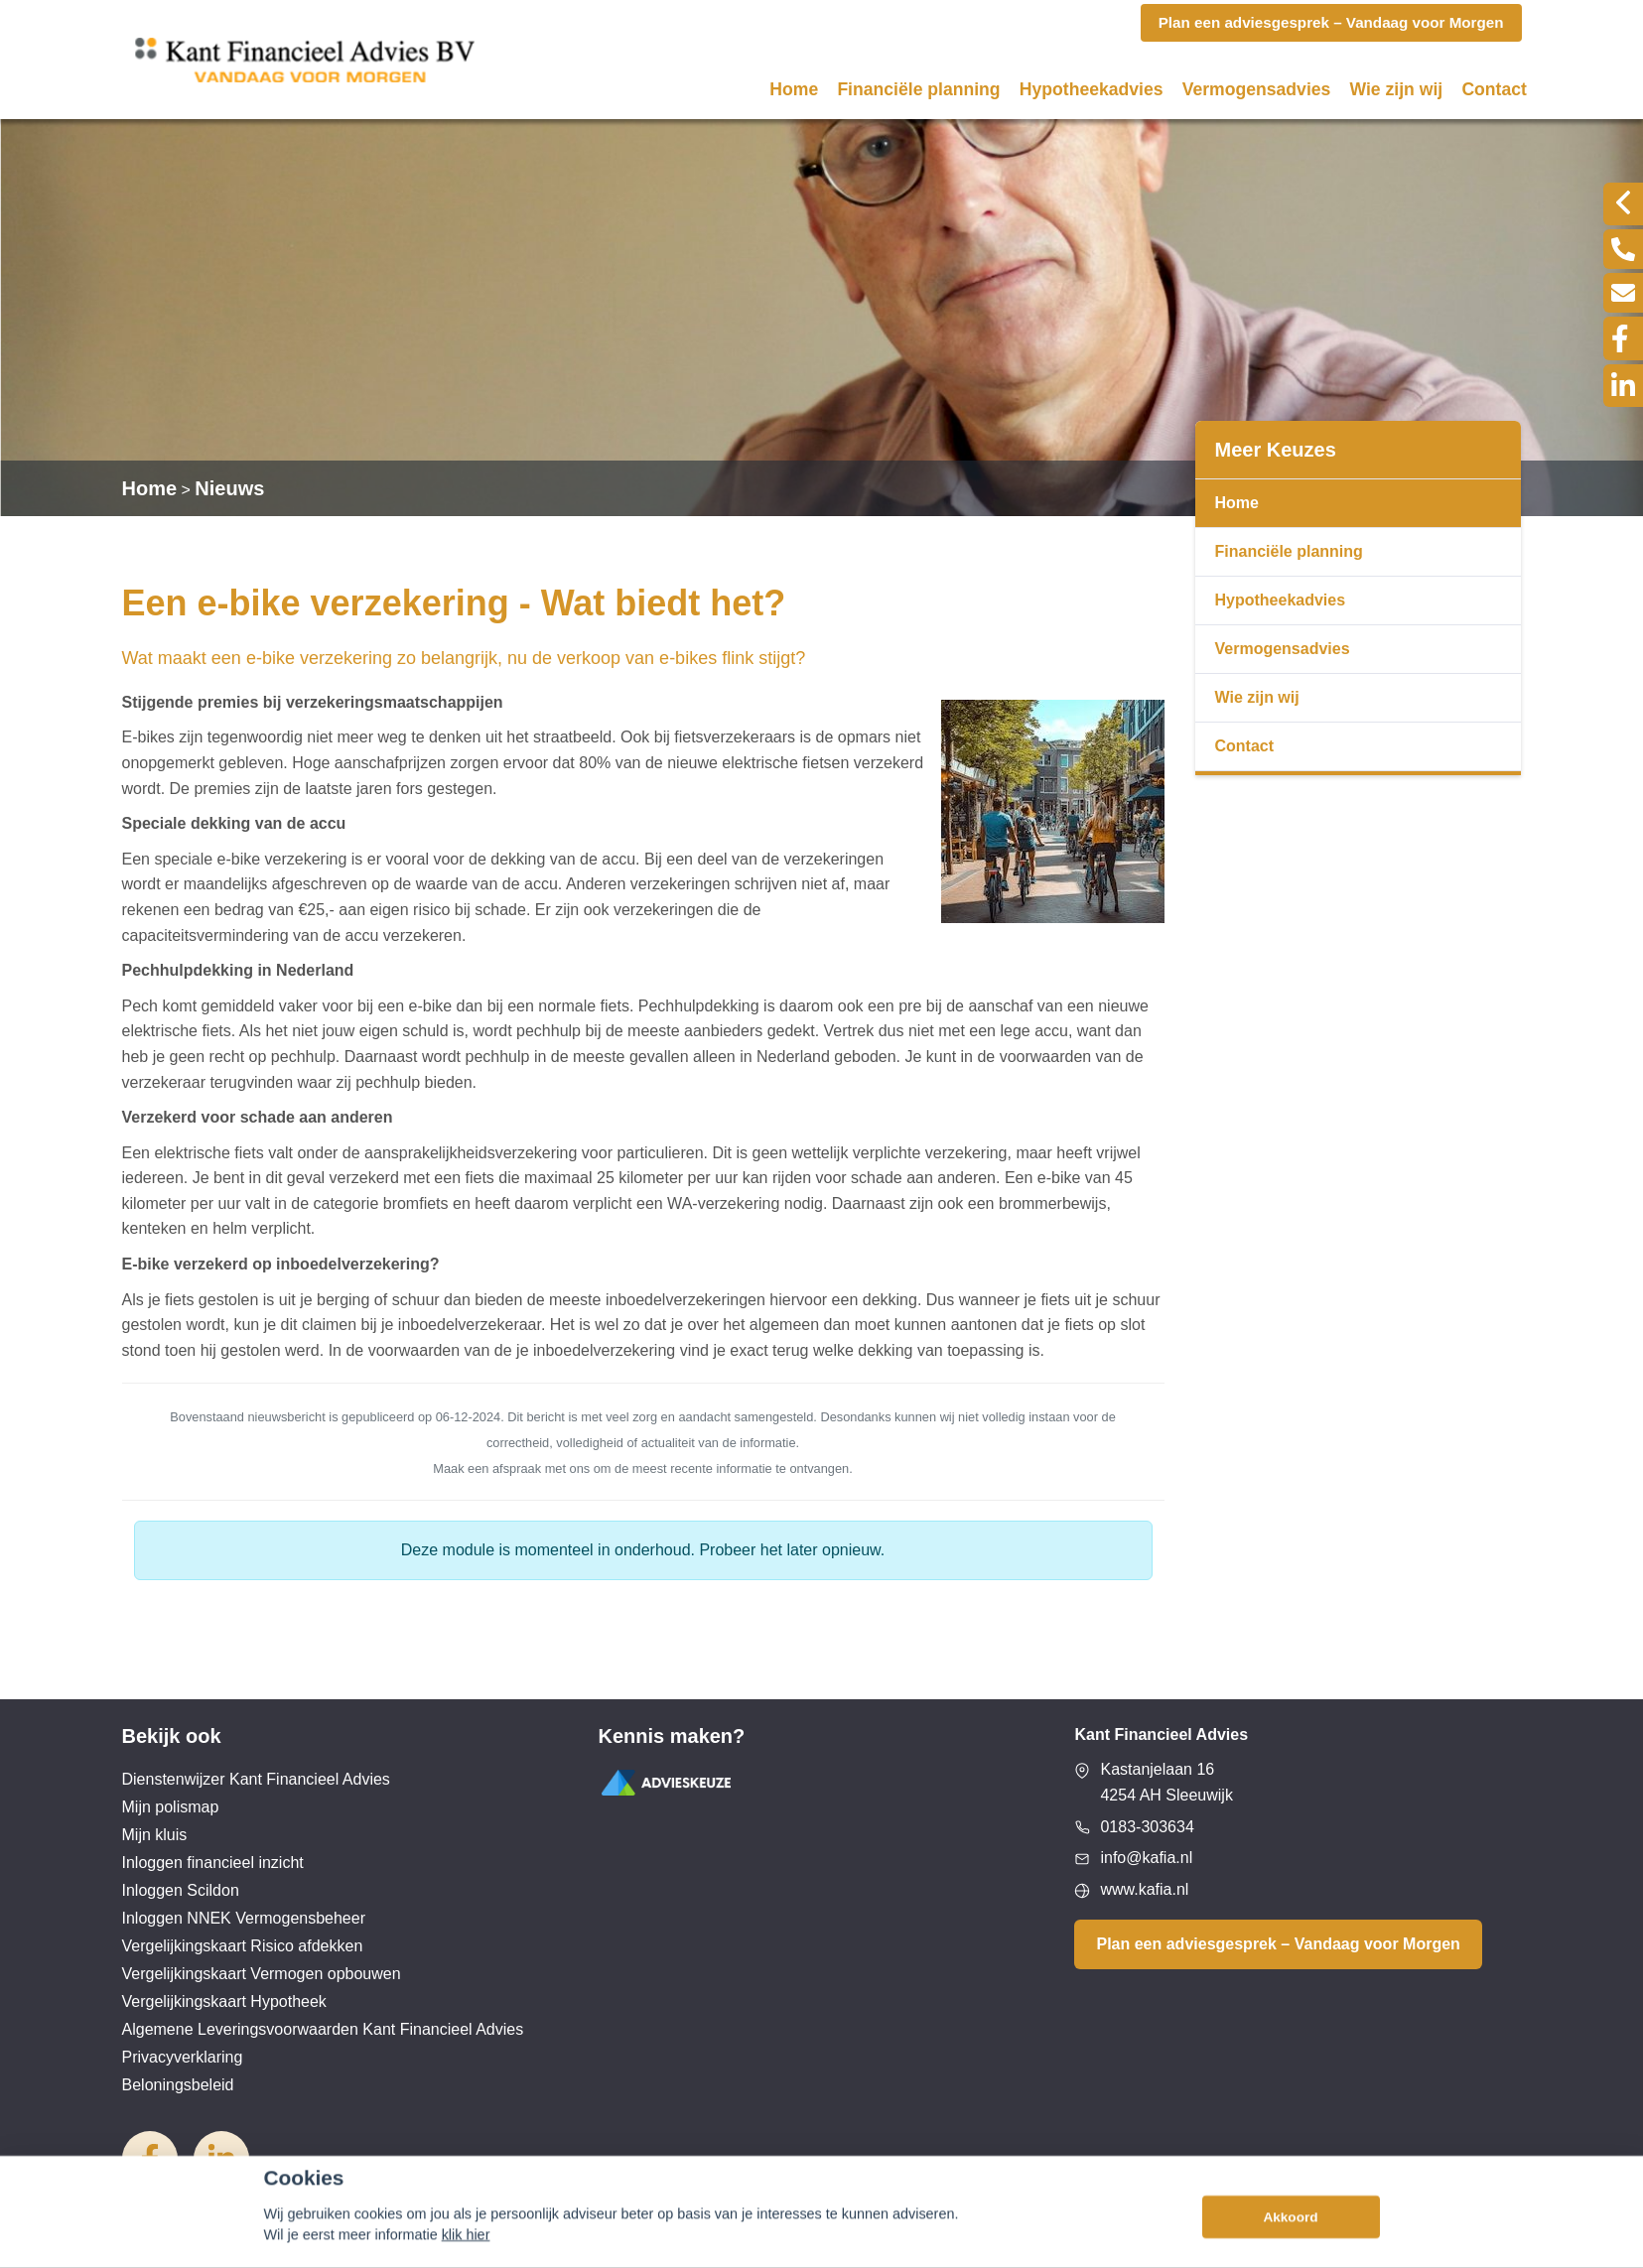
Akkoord (1290, 2243)
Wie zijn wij (1396, 89)
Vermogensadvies (1256, 89)
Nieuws (229, 488)
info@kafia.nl (1146, 1857)
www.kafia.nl (1144, 1889)
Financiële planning (918, 89)
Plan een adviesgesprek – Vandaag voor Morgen (1277, 1943)
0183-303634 (1146, 1826)
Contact (1494, 89)
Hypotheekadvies (1092, 89)
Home (793, 89)
